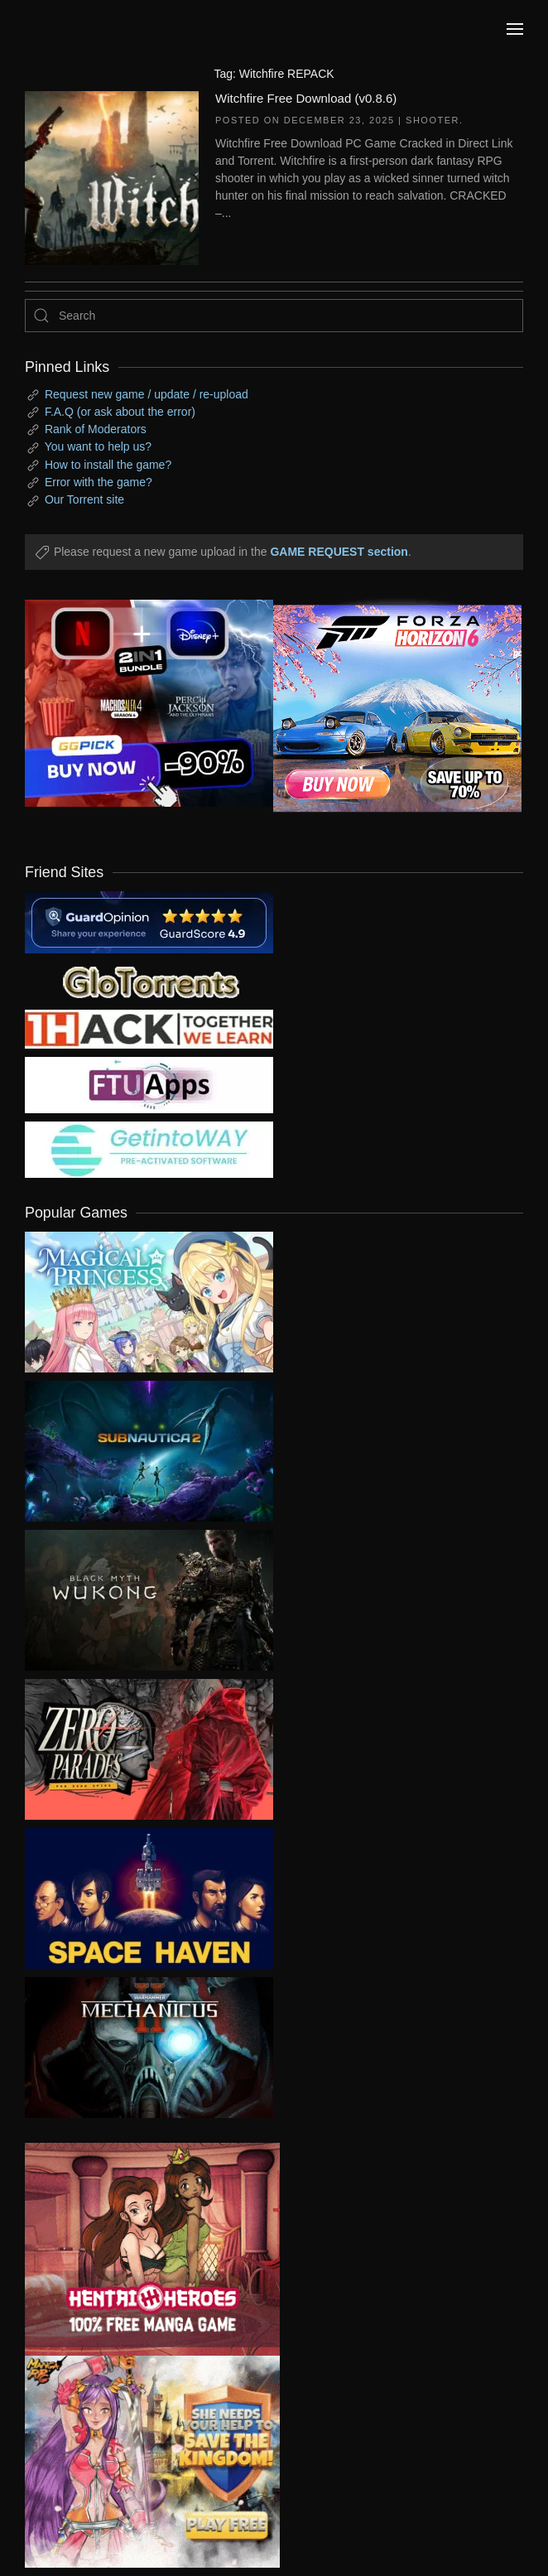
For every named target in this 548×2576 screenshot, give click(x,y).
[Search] (274, 315)
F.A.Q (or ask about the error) (120, 411)
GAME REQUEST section (338, 551)
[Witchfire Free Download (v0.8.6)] (112, 176)
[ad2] (140, 2249)
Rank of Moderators (96, 429)
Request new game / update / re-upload (146, 394)
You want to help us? (98, 446)
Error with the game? (98, 482)
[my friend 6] (149, 1084)
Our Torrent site (84, 499)
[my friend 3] (149, 1028)
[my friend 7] (149, 1148)
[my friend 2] (149, 980)
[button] (515, 29)
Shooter (432, 120)
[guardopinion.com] (149, 921)
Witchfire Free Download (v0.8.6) (306, 98)
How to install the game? (108, 464)
